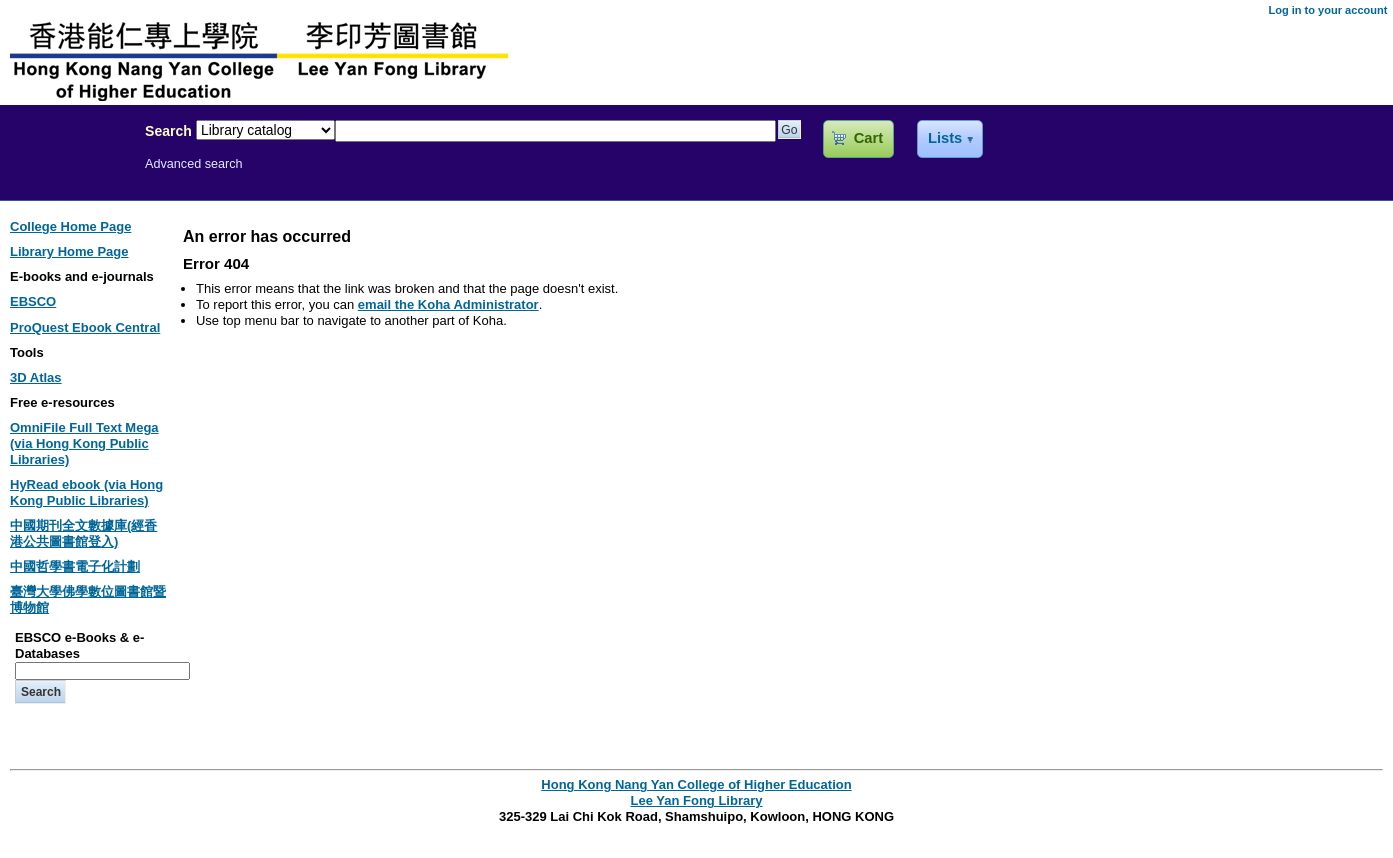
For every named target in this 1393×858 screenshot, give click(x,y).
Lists (945, 138)
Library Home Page (69, 251)
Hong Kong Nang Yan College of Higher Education (696, 784)
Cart (868, 138)
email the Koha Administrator (448, 304)
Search (168, 131)
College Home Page (70, 226)
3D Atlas (36, 377)
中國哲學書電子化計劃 (75, 566)
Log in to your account (1327, 10)
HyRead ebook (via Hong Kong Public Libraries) (86, 492)
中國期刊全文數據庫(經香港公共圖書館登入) (83, 533)
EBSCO (33, 301)
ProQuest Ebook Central (85, 327)
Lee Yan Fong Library (67, 174)
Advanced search (194, 164)
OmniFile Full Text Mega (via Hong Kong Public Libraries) (84, 443)
